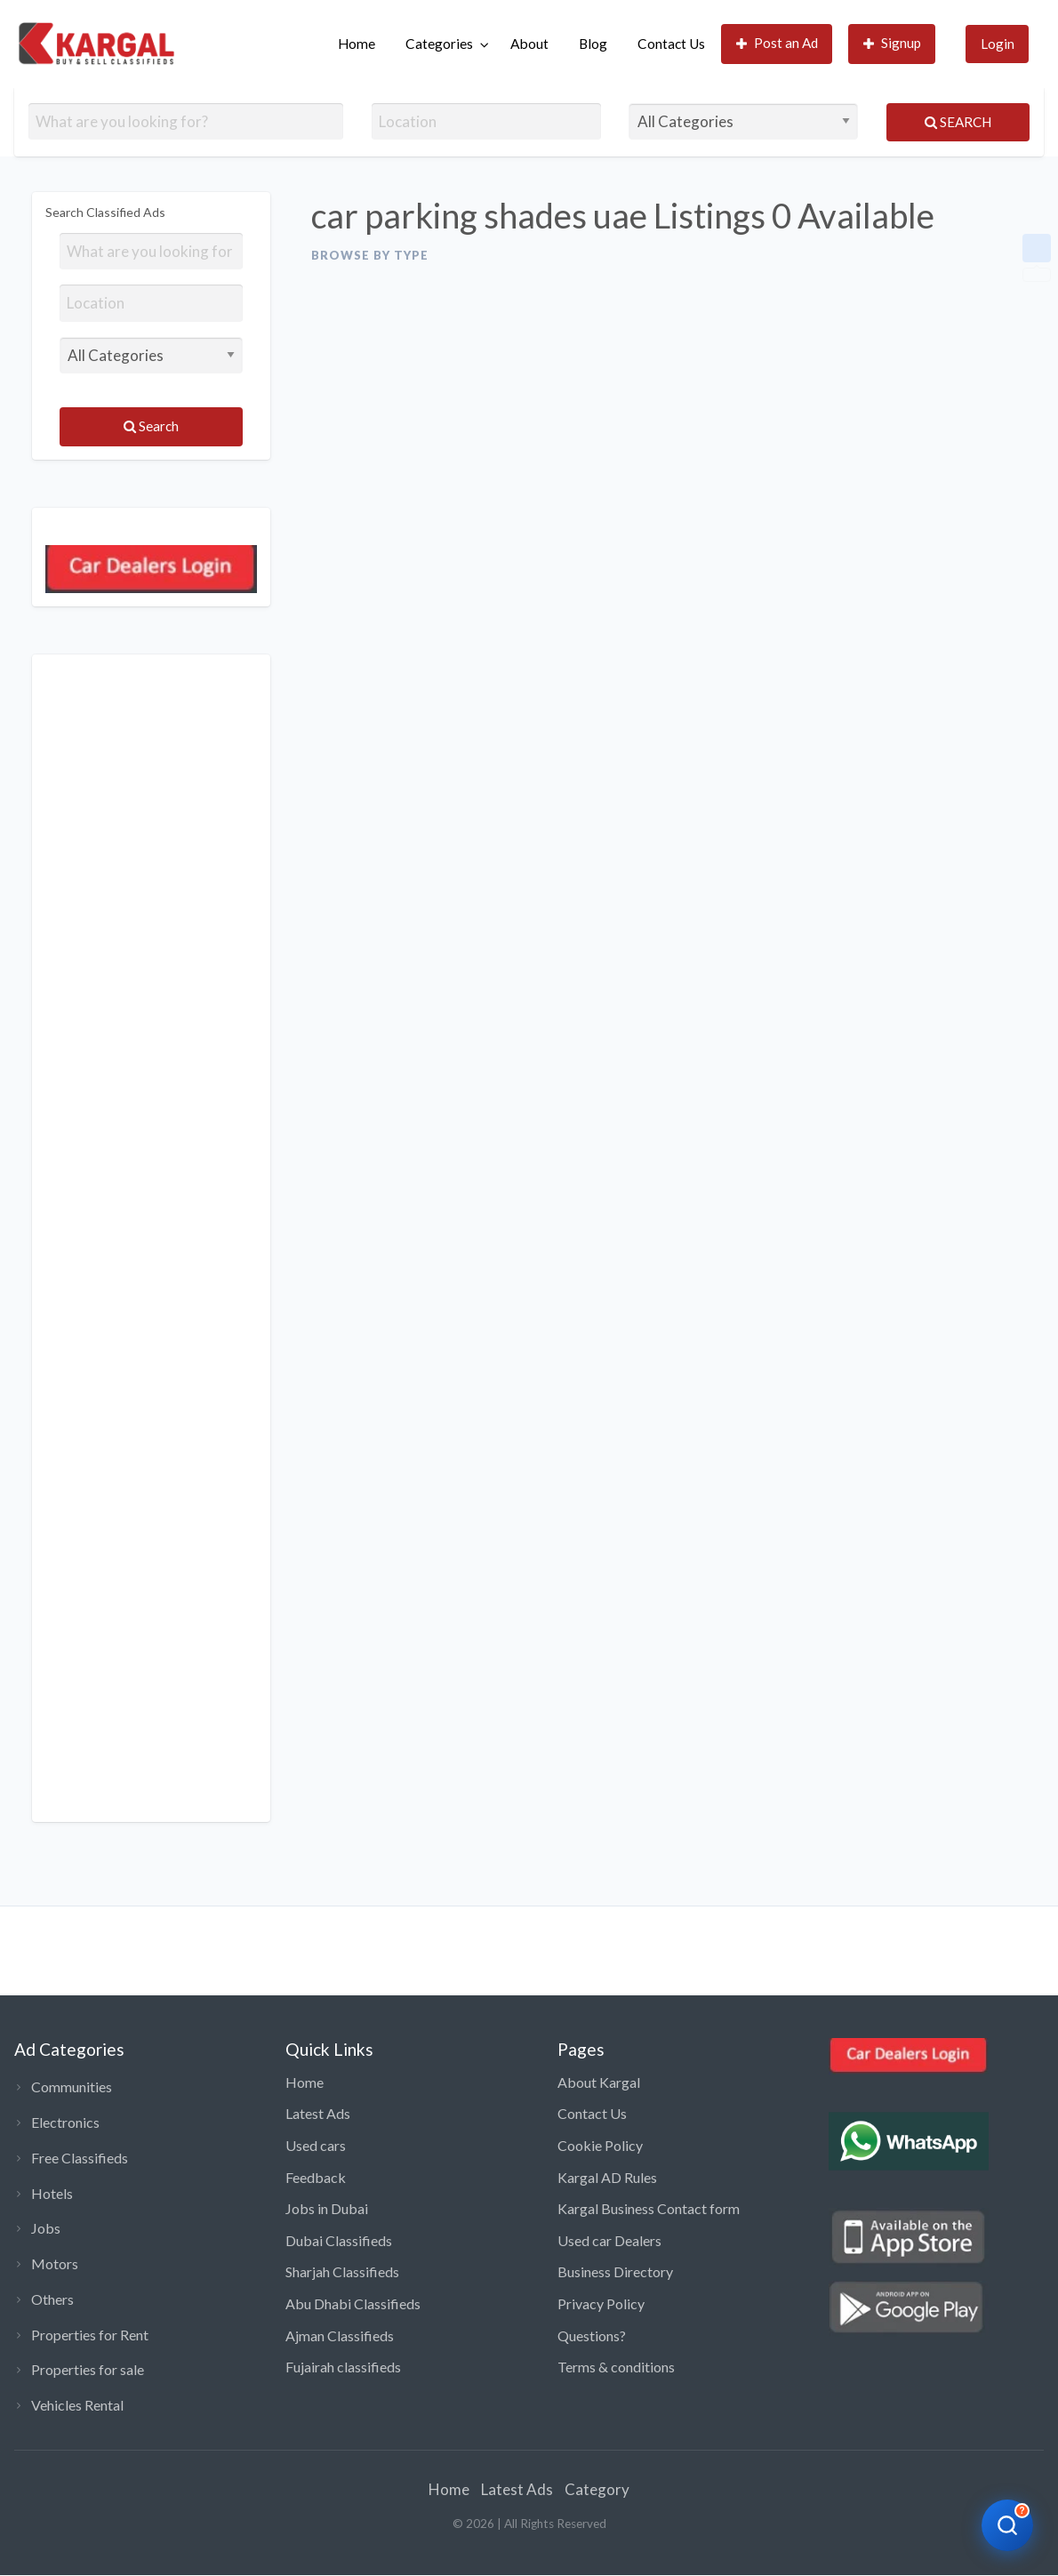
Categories (439, 44)
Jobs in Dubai (326, 2208)
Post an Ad (777, 43)
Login (997, 44)
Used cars (315, 2145)
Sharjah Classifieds (342, 2271)
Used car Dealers (609, 2240)
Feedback (315, 2177)
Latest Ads (317, 2113)
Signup (892, 43)
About (529, 44)
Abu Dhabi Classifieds (353, 2303)
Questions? (591, 2335)
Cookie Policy (600, 2145)
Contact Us (671, 44)
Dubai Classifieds (338, 2240)
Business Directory (615, 2271)
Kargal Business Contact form (648, 2208)
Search (958, 122)
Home (356, 44)
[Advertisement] (151, 1238)
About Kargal (598, 2082)
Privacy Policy (601, 2303)
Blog (593, 44)
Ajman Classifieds (339, 2335)
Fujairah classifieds (343, 2366)
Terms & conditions (616, 2366)
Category (597, 2489)
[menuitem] (356, 44)
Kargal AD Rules (607, 2177)
